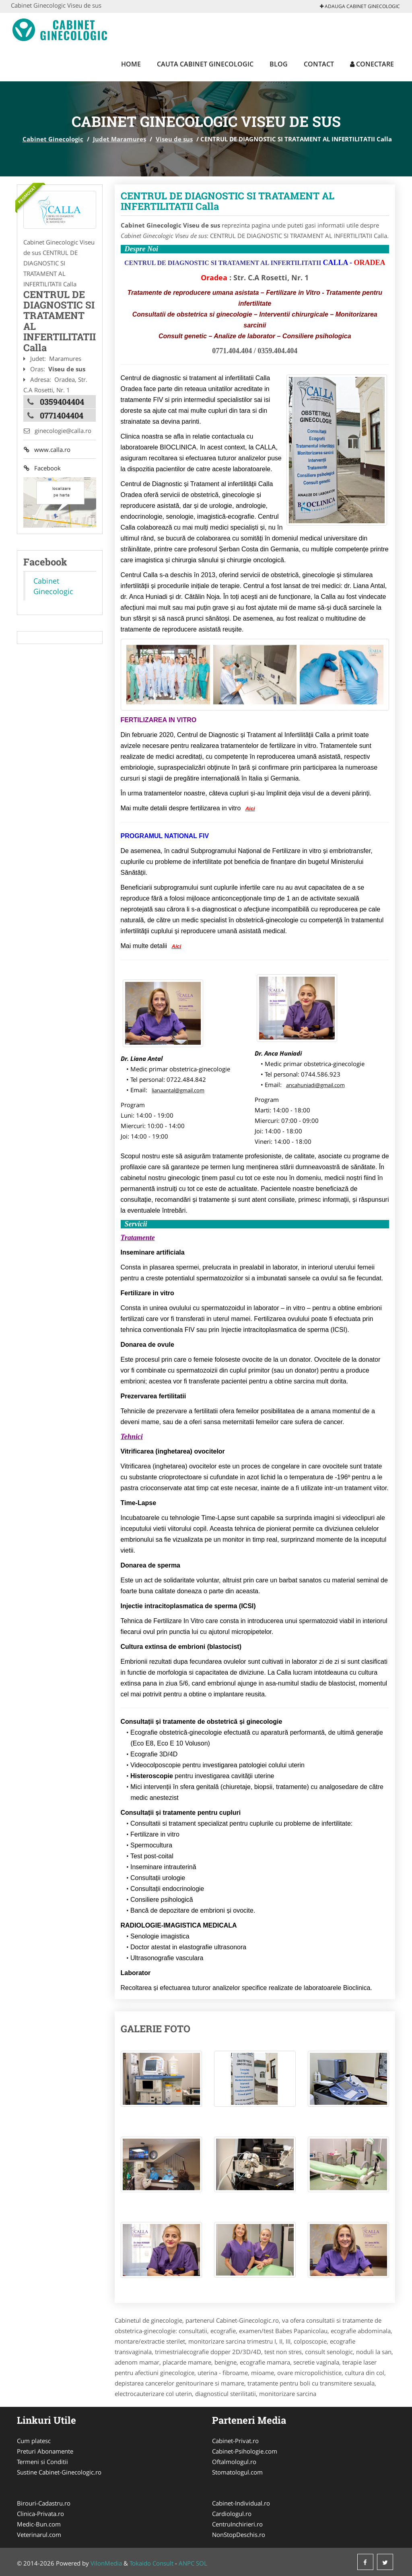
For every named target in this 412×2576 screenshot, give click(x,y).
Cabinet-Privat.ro (235, 2441)
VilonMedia (106, 2563)
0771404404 (61, 415)
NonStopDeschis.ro (238, 2534)
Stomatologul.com (237, 2472)
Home (131, 64)
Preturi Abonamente (45, 2451)
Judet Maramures (119, 139)
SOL (201, 2563)
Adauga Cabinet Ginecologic (360, 6)
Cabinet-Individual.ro (241, 2503)
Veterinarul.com (39, 2534)
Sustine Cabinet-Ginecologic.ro (59, 2472)
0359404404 (62, 401)
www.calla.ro (46, 449)
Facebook (41, 468)
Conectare (372, 64)
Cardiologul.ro (231, 2514)
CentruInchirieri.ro (237, 2524)
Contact (319, 64)
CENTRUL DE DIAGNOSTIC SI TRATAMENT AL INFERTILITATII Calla (227, 201)
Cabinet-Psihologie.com (244, 2451)
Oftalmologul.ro (234, 2462)
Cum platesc (34, 2441)
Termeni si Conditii (42, 2462)
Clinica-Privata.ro (40, 2514)
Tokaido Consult (151, 2563)
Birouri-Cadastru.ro (43, 2503)
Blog (279, 64)
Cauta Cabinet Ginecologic (205, 64)
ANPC (186, 2563)
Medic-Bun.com (39, 2524)
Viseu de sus (174, 139)
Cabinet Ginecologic (53, 139)
